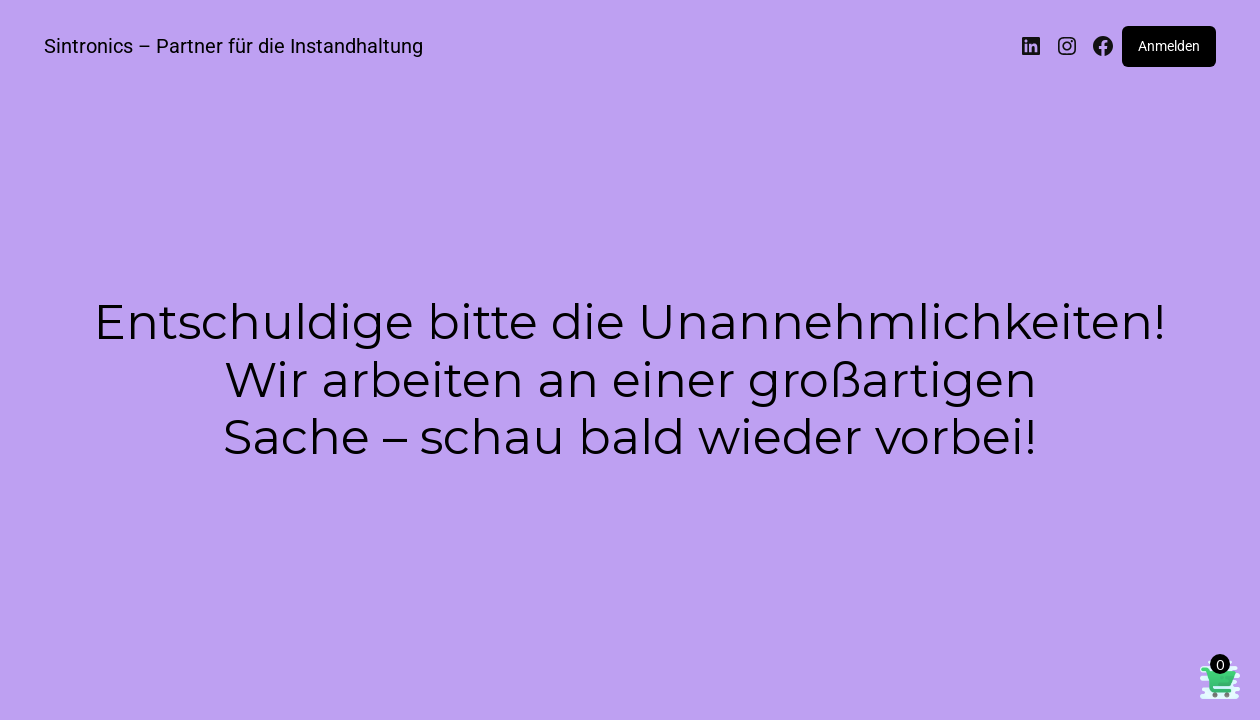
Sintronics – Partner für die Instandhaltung (233, 46)
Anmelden (1169, 46)
